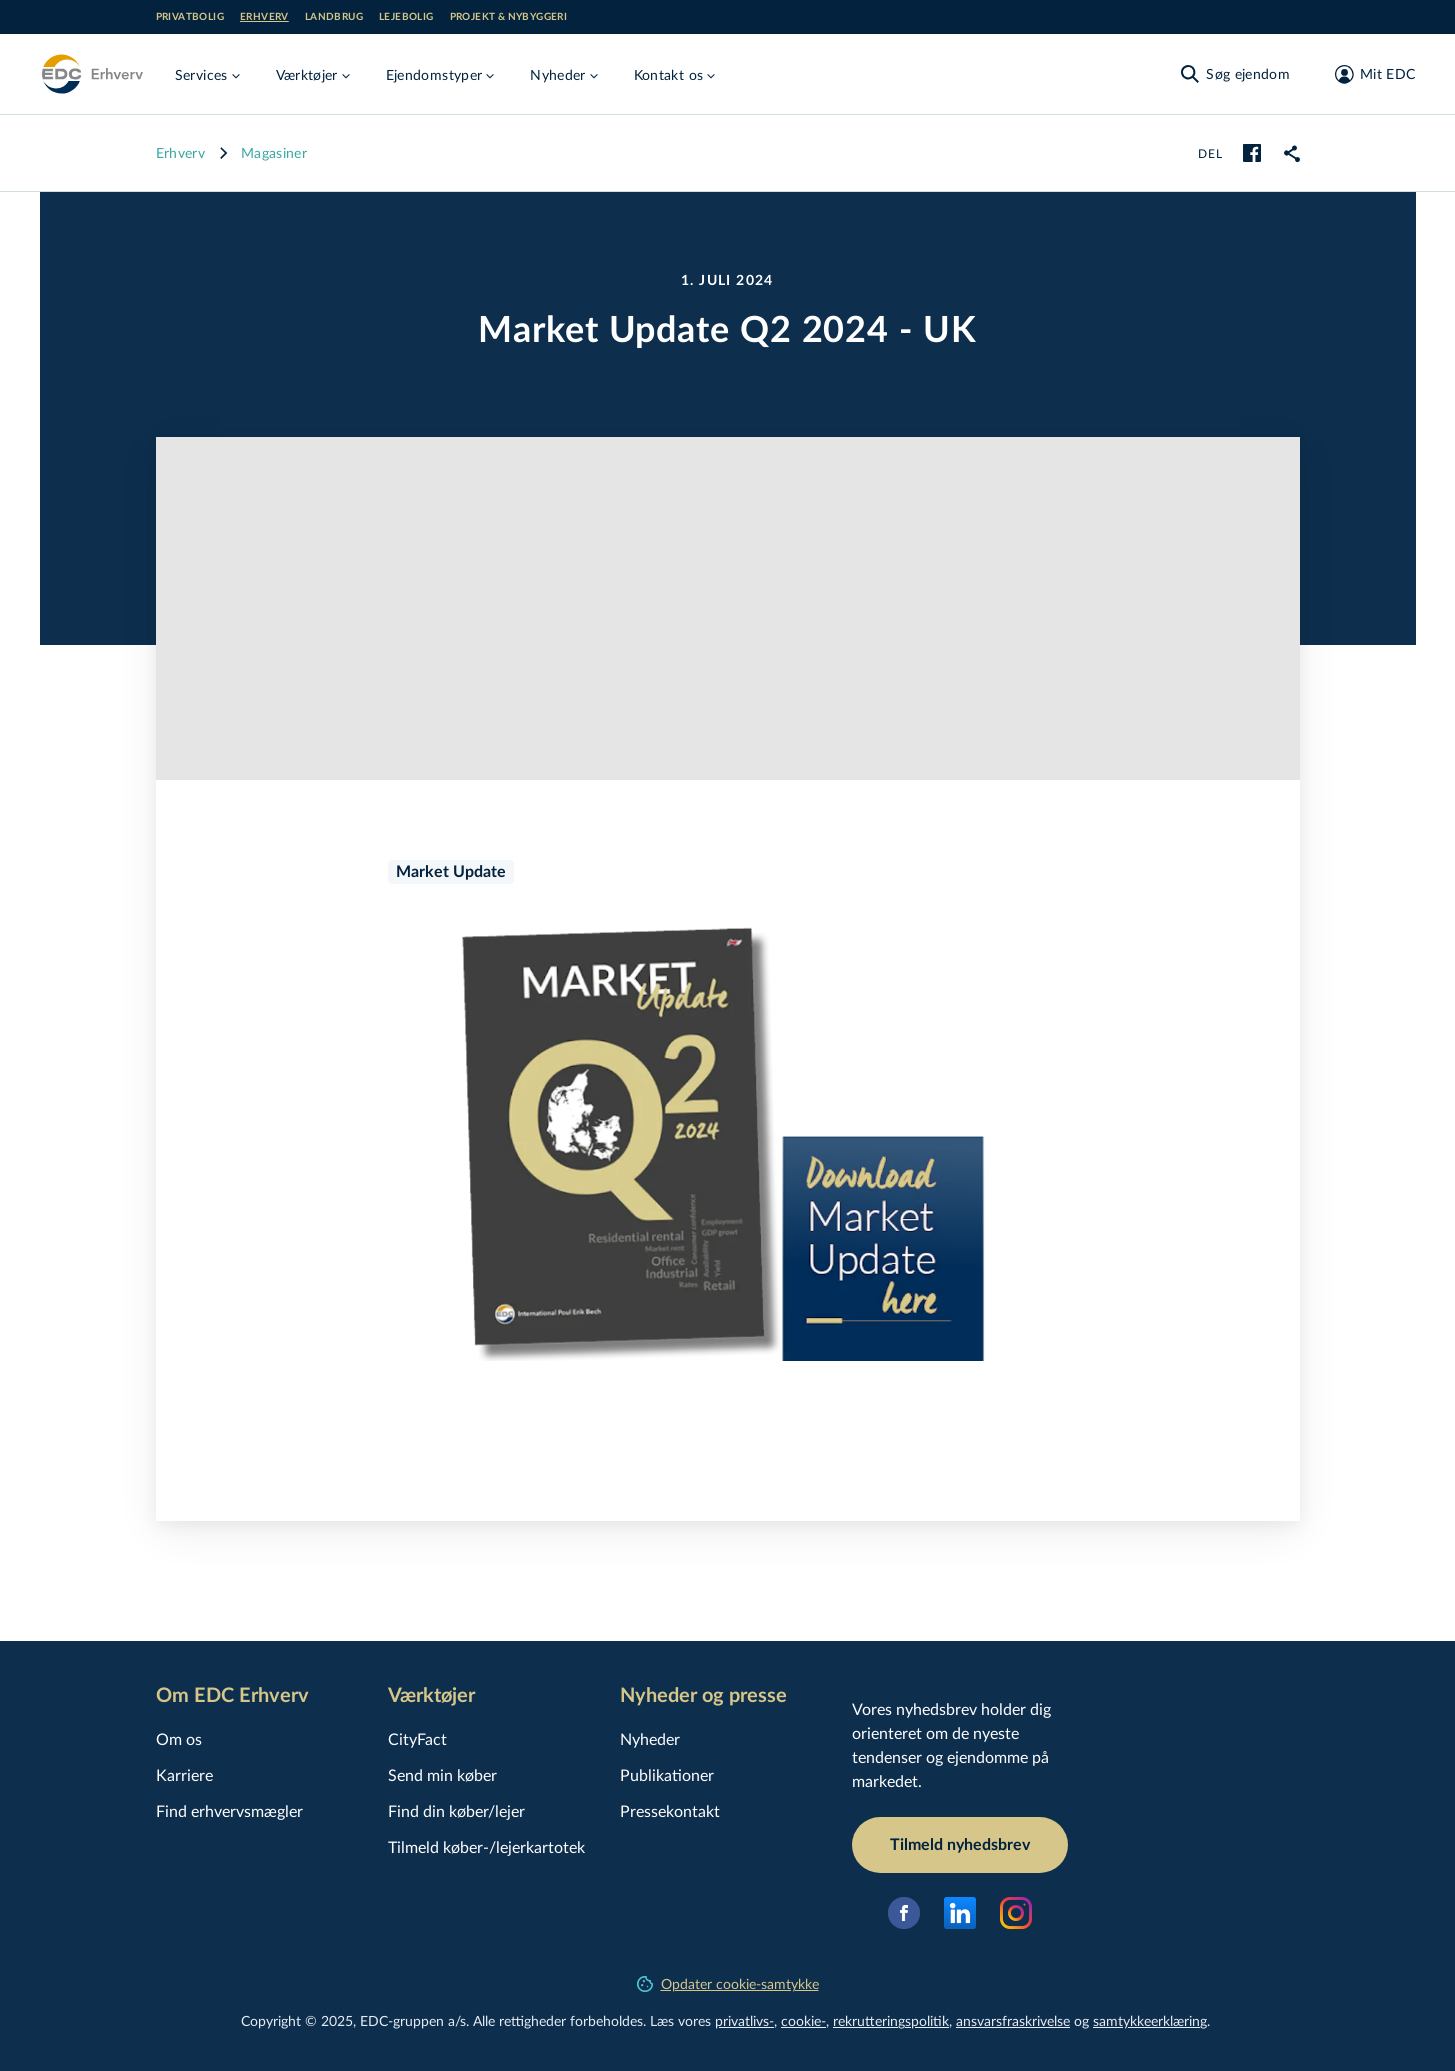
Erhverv (264, 17)
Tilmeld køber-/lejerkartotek (486, 1846)
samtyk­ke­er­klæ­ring (1150, 2020)
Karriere (184, 1774)
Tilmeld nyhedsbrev (960, 1845)
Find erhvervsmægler (229, 1810)
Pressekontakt (670, 1810)
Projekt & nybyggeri (509, 17)
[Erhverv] (91, 74)
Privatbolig (190, 17)
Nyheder (650, 1738)
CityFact (417, 1738)
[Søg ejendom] (1234, 74)
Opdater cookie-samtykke (728, 1983)
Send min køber (442, 1774)
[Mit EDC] (1368, 74)
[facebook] (1252, 153)
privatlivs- (744, 2020)
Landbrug (334, 17)
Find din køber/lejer (456, 1810)
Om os (179, 1738)
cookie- (803, 2020)
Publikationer (667, 1774)
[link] (1292, 153)
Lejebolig (406, 17)
